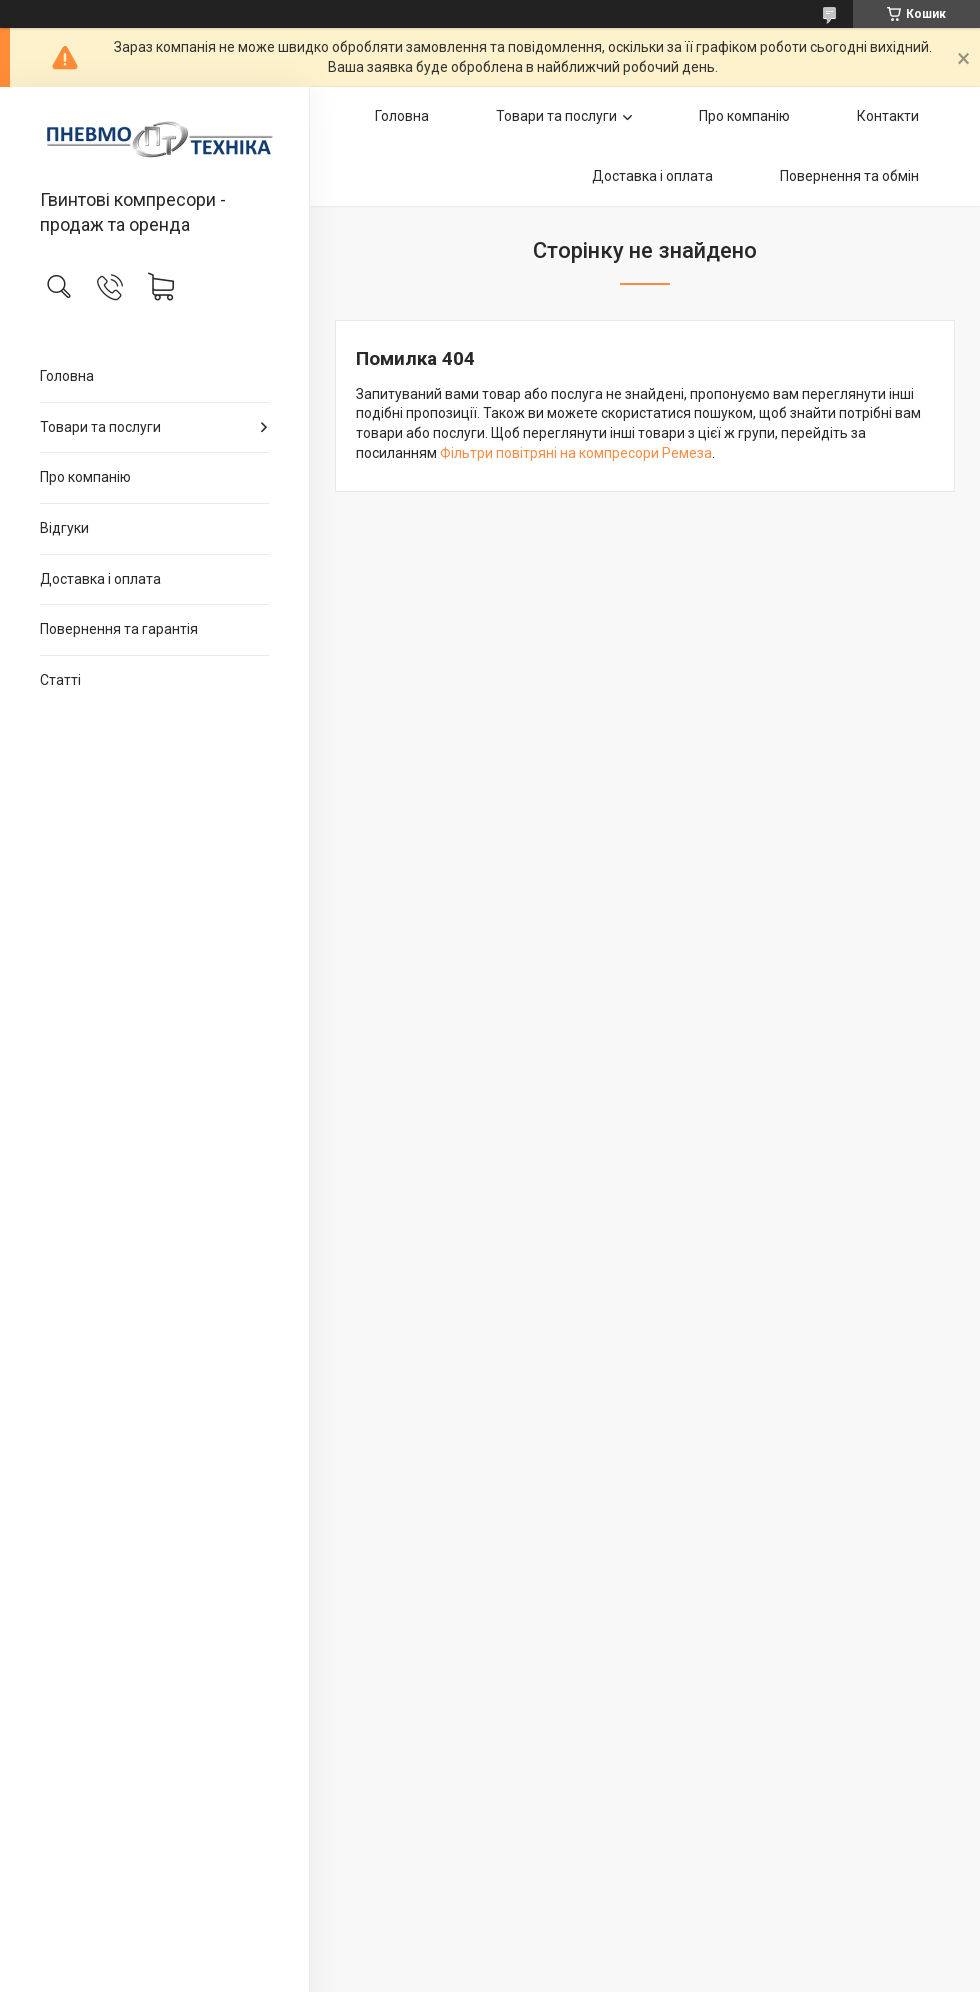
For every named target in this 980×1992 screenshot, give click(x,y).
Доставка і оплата (100, 579)
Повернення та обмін (849, 176)
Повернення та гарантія (119, 629)
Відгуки (64, 528)
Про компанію (85, 477)
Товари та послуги (100, 427)
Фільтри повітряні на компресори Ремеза (576, 453)
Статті (60, 680)
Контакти (888, 116)
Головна (67, 376)
